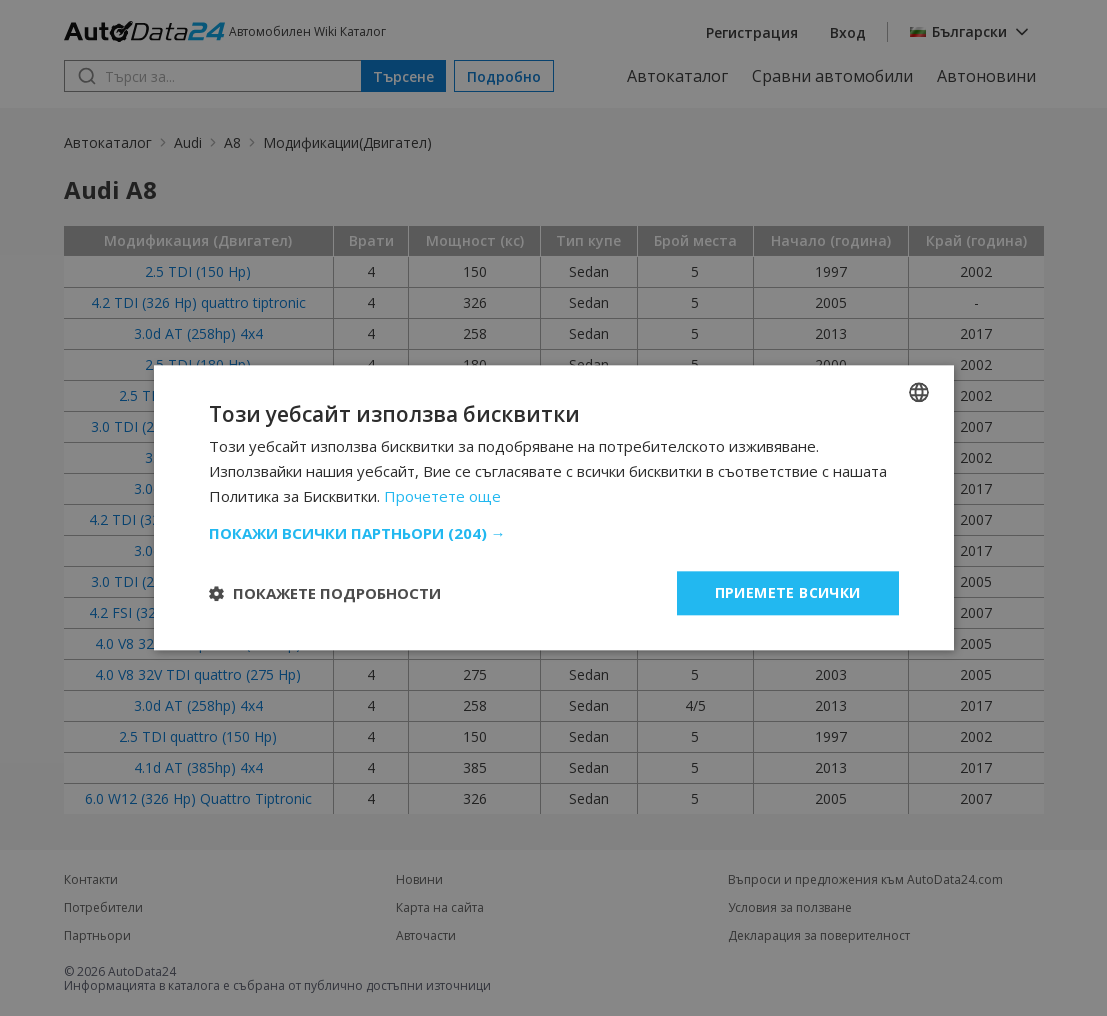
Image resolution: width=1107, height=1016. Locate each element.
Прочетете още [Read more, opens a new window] (442, 496)
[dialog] (553, 508)
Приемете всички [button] (788, 592)
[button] (554, 533)
